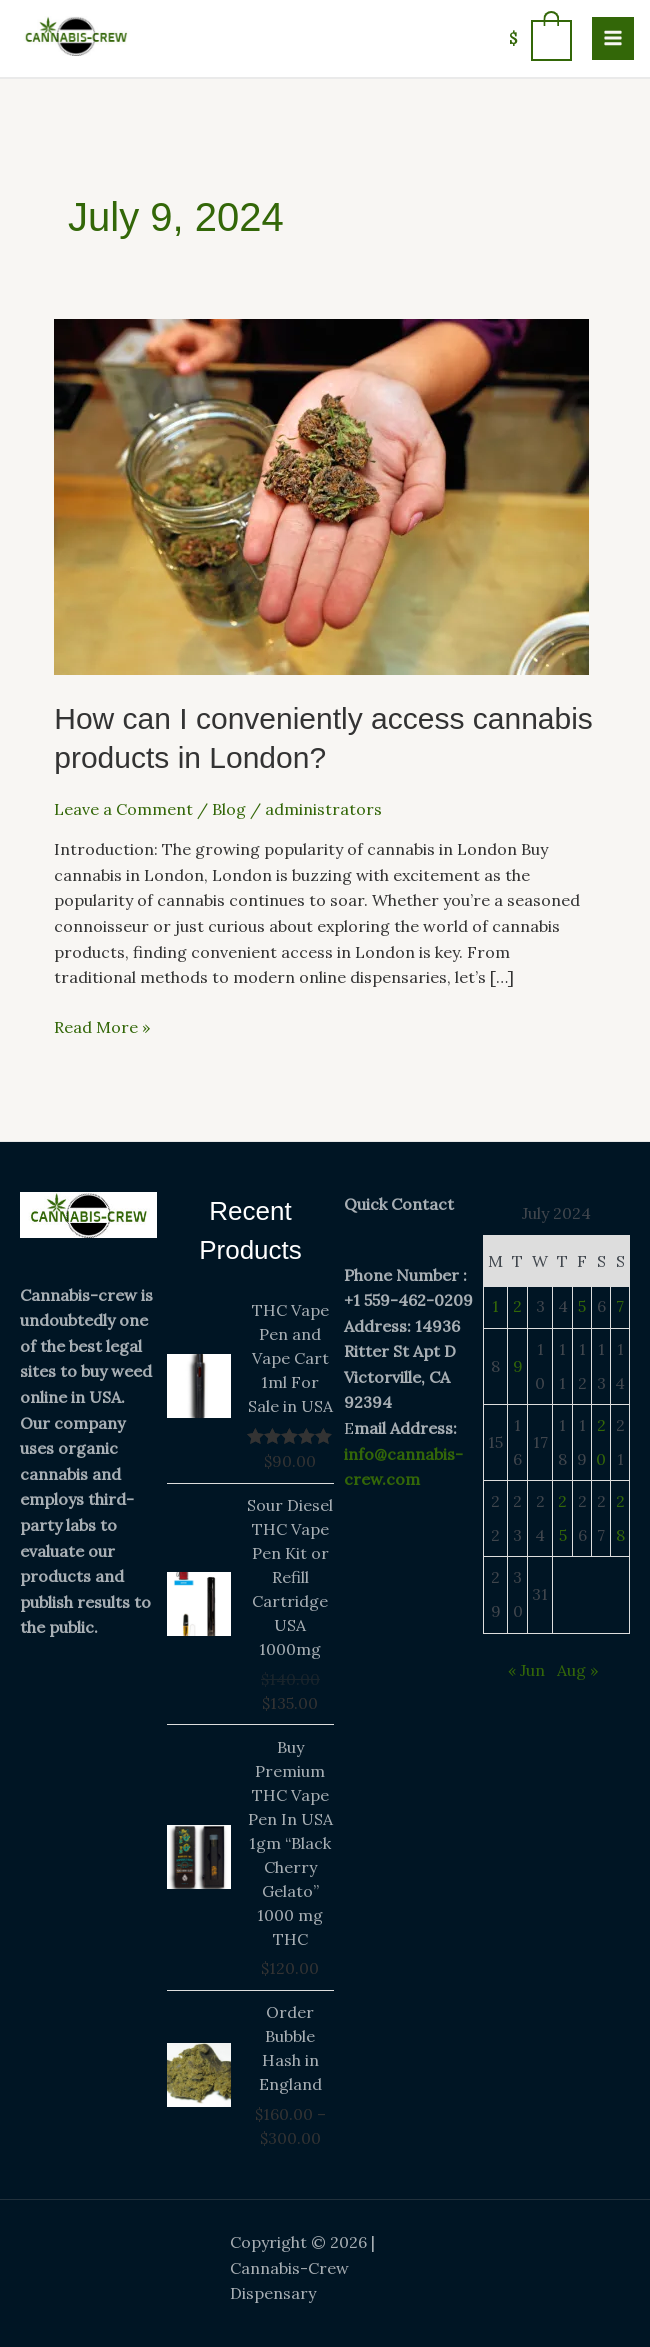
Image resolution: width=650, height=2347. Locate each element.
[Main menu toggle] (613, 38)
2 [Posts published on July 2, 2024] (517, 1306)
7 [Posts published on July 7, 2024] (620, 1306)
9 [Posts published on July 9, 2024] (518, 1366)
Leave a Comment (123, 809)
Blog (229, 809)
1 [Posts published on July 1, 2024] (495, 1306)
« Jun (526, 1670)
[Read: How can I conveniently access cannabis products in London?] (321, 495)
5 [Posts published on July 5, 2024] (582, 1306)
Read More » (102, 1026)
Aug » (577, 1670)
